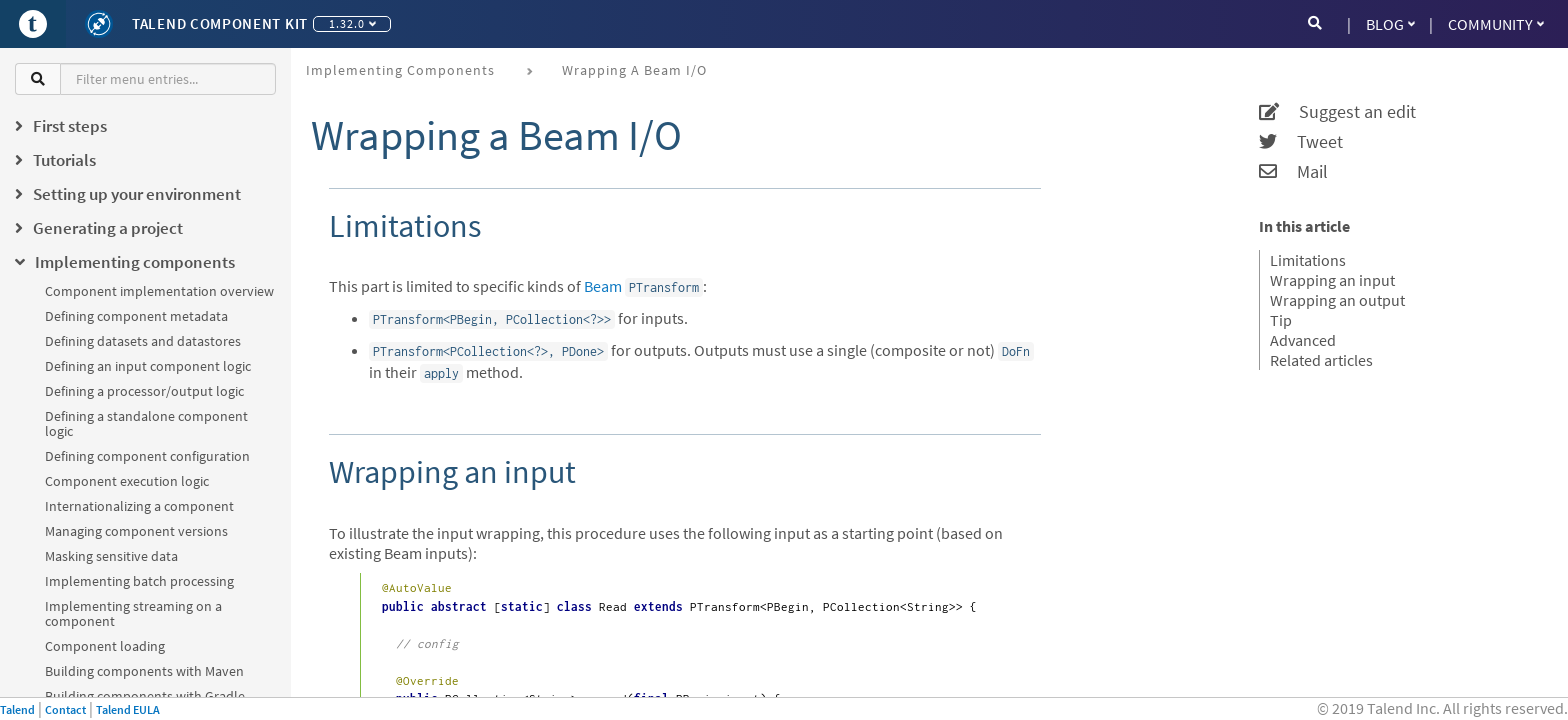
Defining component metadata (136, 316)
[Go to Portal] (33, 24)
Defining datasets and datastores (143, 341)
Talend (17, 709)
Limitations (1308, 260)
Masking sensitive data (111, 556)
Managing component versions (136, 531)
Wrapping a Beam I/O (634, 70)
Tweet (1301, 142)
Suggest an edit (1337, 112)
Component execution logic (127, 481)
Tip (1281, 320)
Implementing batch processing (139, 581)
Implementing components (400, 70)
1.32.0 (352, 23)
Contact (65, 709)
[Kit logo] (99, 24)
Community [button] (1496, 24)
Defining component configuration (147, 456)
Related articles (1321, 360)
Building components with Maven (144, 671)
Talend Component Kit (220, 23)
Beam (603, 286)
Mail (1293, 172)
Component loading (105, 646)
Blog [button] (1390, 24)
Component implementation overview (159, 291)
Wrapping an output (1337, 300)
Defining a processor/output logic (144, 391)
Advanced (1303, 340)
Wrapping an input (1332, 280)
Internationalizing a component (139, 506)
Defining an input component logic (148, 366)
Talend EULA (128, 709)
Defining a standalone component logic (146, 423)
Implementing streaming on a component (133, 613)
